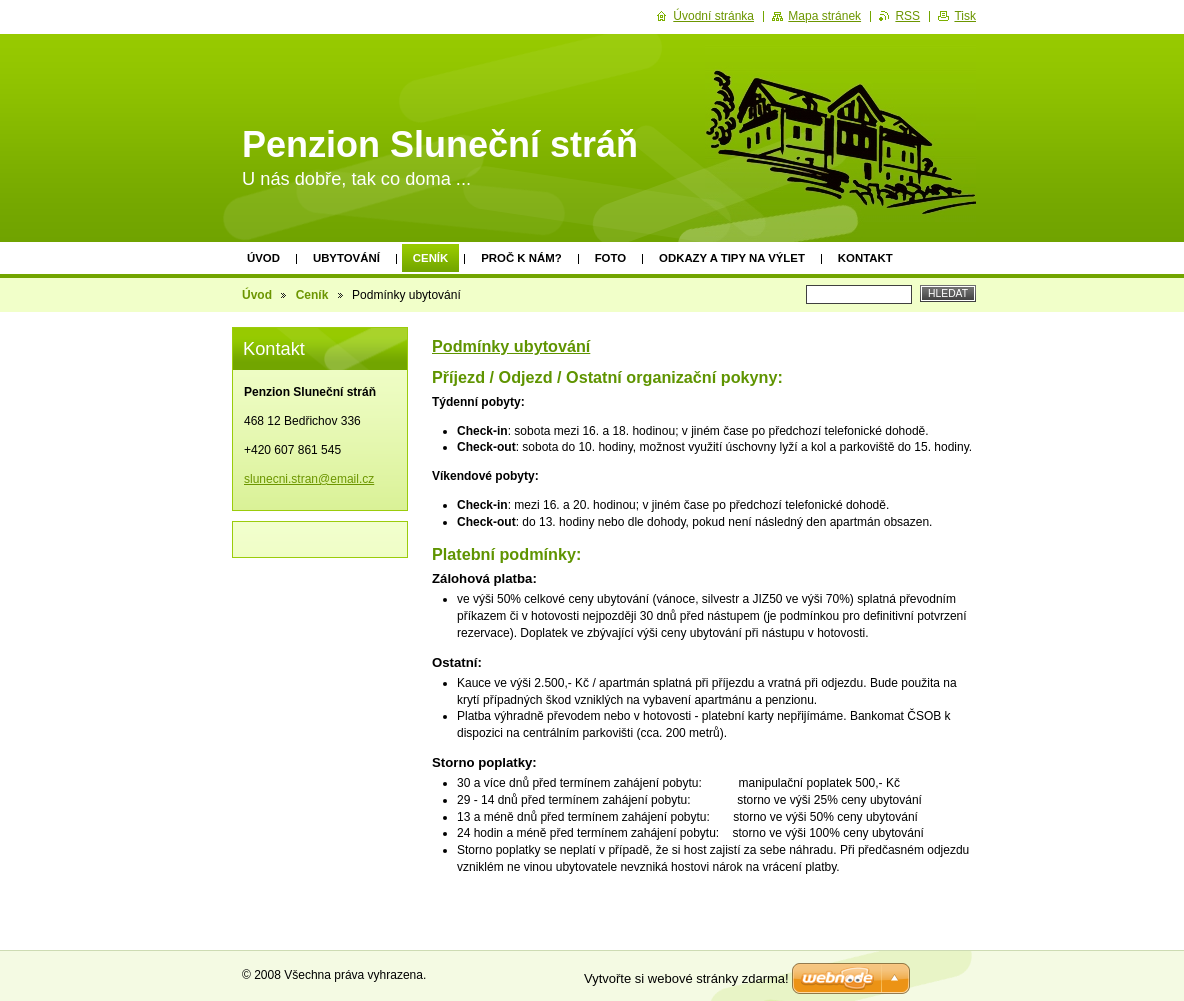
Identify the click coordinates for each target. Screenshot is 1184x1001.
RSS (907, 16)
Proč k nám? (521, 258)
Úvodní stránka (713, 16)
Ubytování (346, 258)
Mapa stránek (824, 16)
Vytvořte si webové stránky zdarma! (686, 978)
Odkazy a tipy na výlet (732, 258)
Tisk (965, 16)
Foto (610, 258)
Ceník (430, 258)
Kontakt (865, 258)
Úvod (263, 258)
